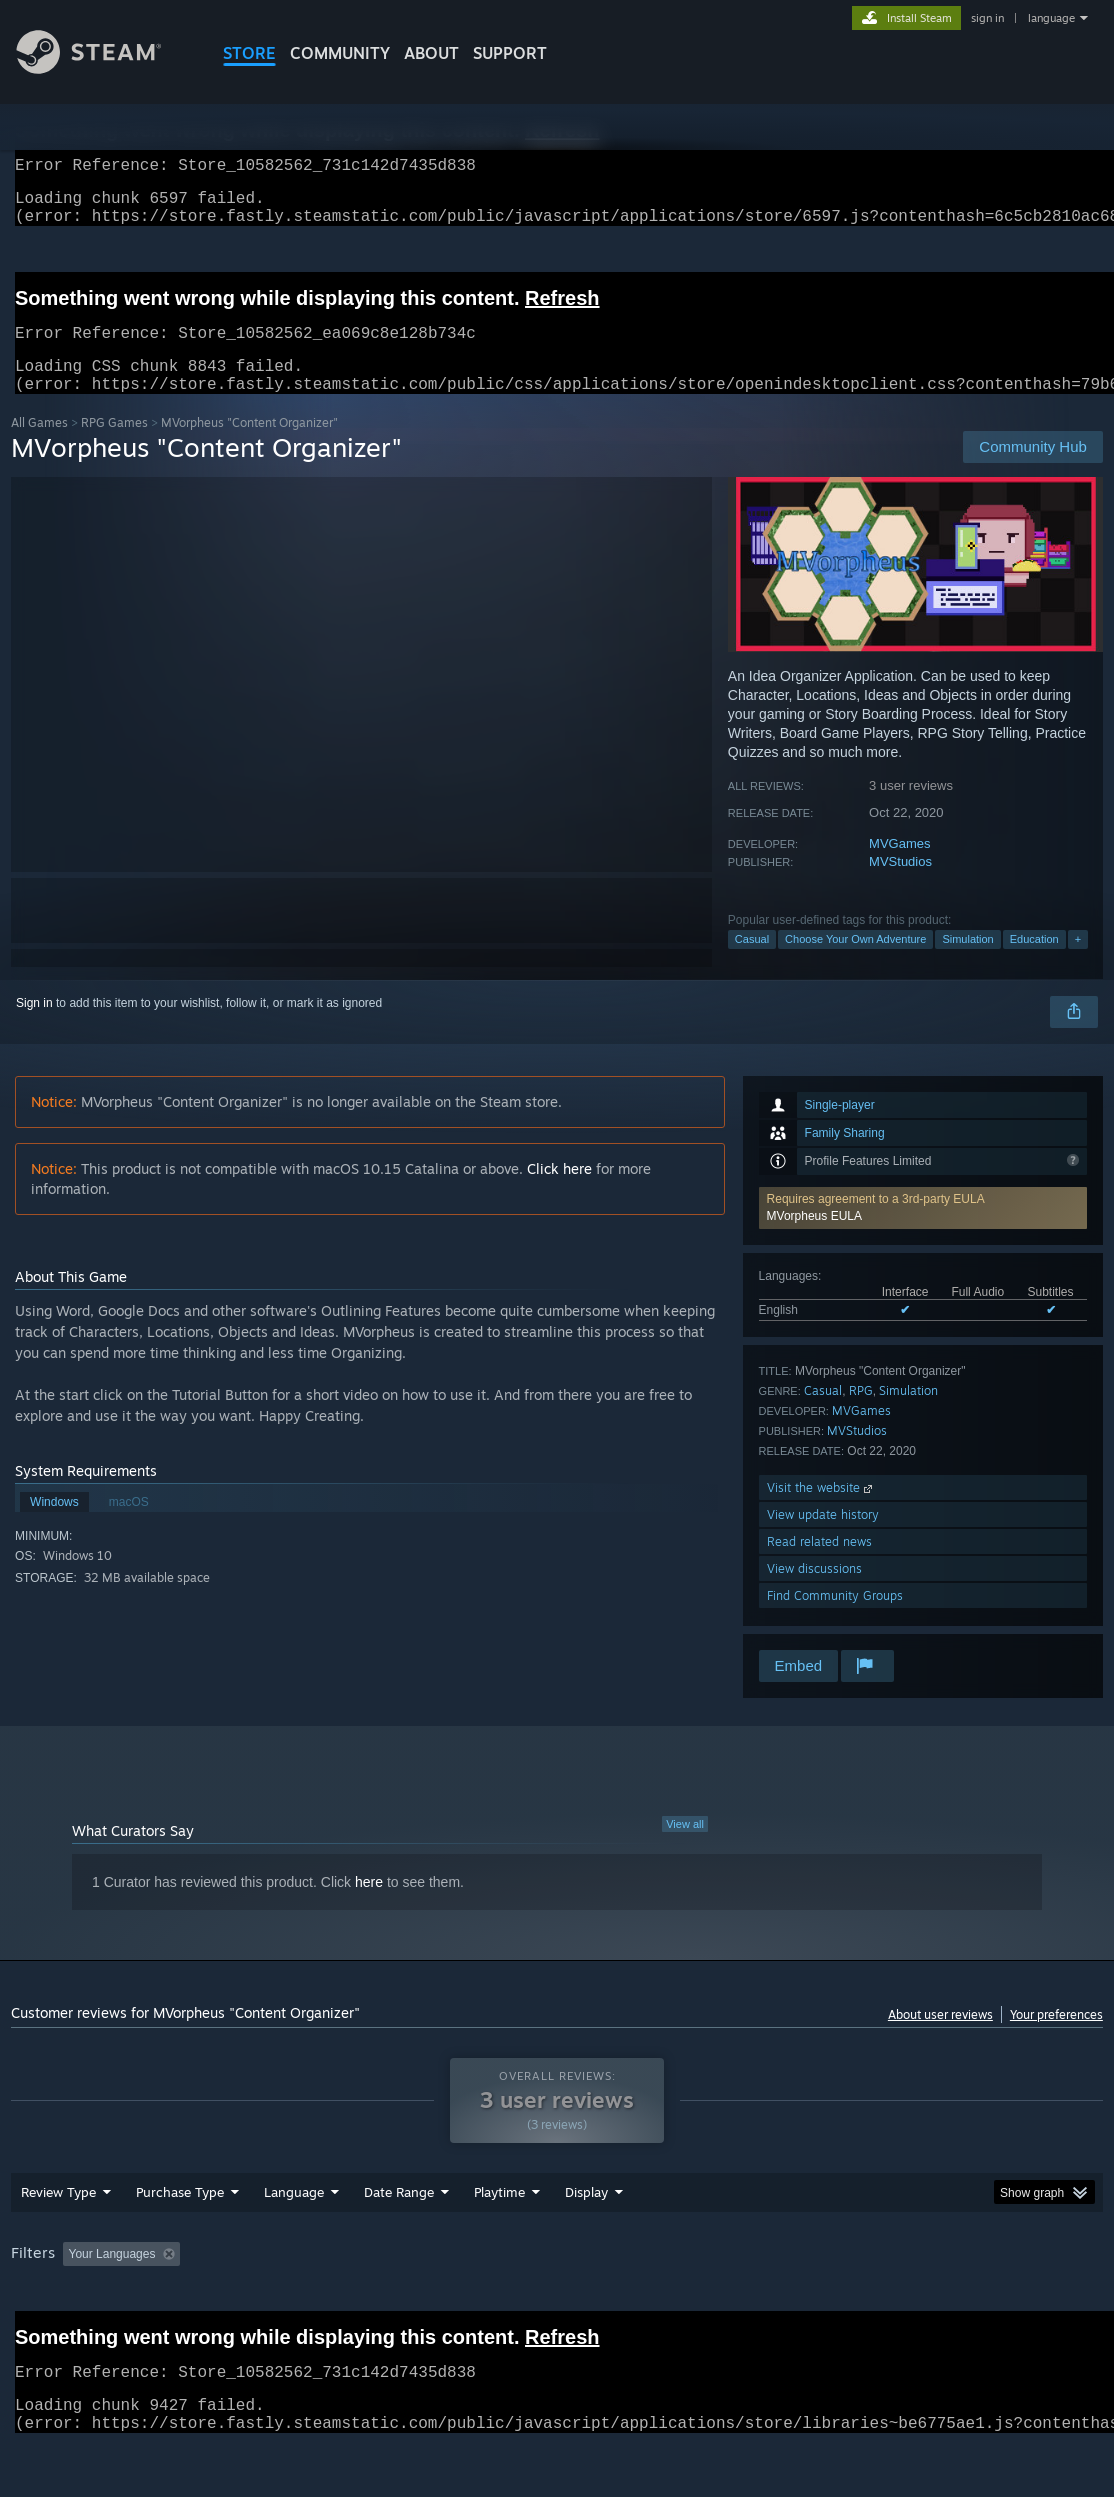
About (431, 53)
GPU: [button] (949, 2306)
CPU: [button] (882, 2306)
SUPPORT (510, 53)
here (369, 1906)
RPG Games (114, 446)
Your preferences (1056, 2038)
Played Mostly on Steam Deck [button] (612, 2306)
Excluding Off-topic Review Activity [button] (314, 2306)
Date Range (399, 2244)
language (1051, 18)
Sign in (34, 1027)
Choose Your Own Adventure (855, 963)
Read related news (819, 1565)
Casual (752, 963)
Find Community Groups (835, 1619)
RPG (861, 1414)
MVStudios (900, 885)
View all (685, 1848)
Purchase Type (180, 2244)
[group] (557, 2307)
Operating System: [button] (779, 2306)
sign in (987, 18)
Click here (559, 1192)
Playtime (499, 2244)
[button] (923, 1232)
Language (294, 2244)
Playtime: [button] (468, 2306)
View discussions (814, 1592)
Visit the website (821, 1511)
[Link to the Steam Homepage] (104, 68)
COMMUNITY (340, 53)
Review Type (58, 2244)
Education (1034, 963)
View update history (823, 1538)
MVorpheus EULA (814, 1240)
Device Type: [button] (1037, 2306)
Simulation (967, 963)
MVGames (899, 867)
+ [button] (1078, 963)
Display (586, 2244)
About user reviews (940, 2038)
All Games (39, 446)
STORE (249, 53)
